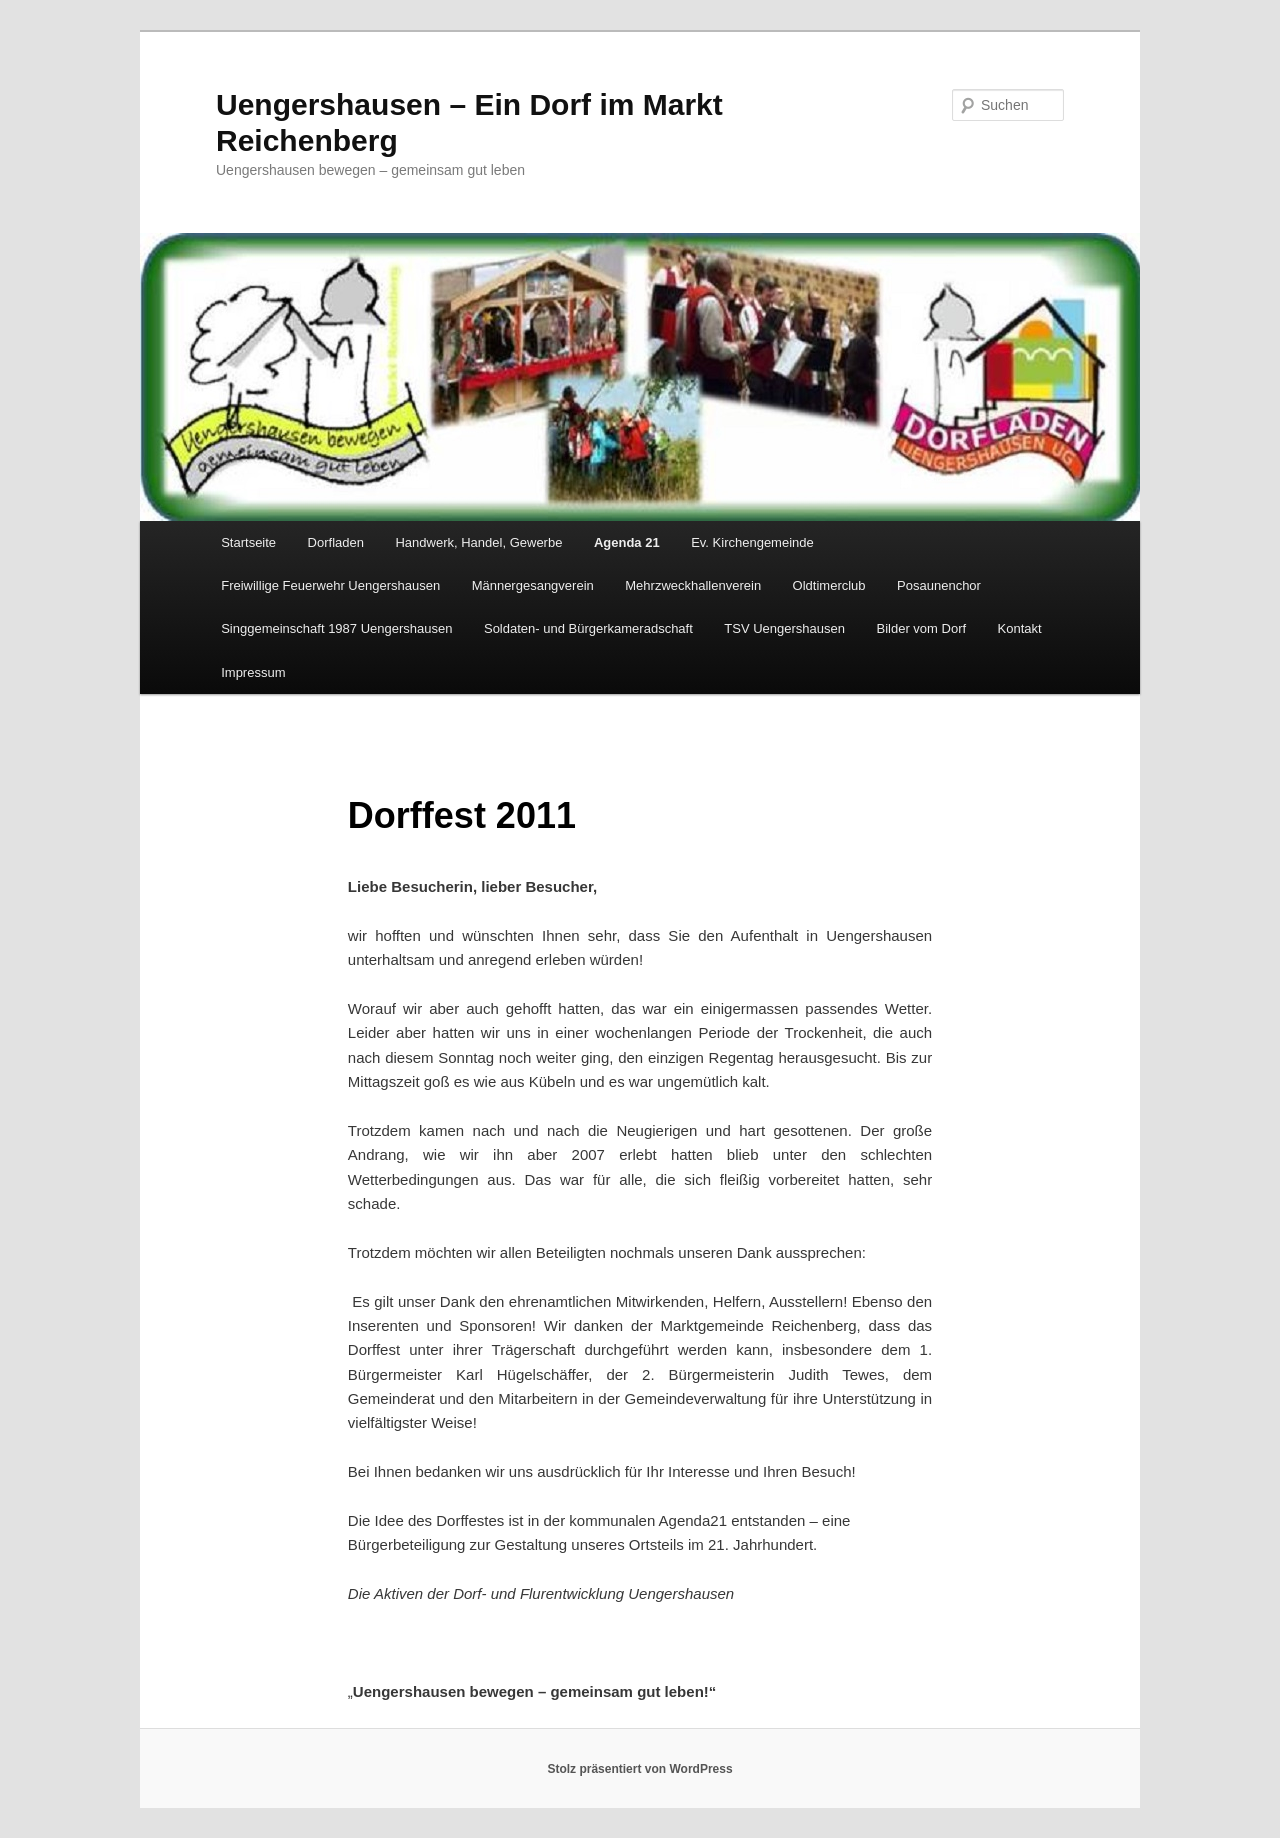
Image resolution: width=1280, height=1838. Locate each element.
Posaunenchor (939, 585)
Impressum (253, 672)
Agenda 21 (627, 542)
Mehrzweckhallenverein (693, 585)
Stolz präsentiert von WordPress (639, 1769)
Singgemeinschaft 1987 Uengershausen (336, 628)
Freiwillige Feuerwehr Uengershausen (330, 585)
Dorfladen (336, 542)
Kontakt (1020, 628)
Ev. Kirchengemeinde (752, 542)
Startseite (248, 542)
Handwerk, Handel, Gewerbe (478, 542)
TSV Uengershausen (784, 628)
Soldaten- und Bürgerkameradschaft (588, 628)
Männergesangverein (533, 585)
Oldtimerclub (829, 585)
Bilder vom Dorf (922, 628)
